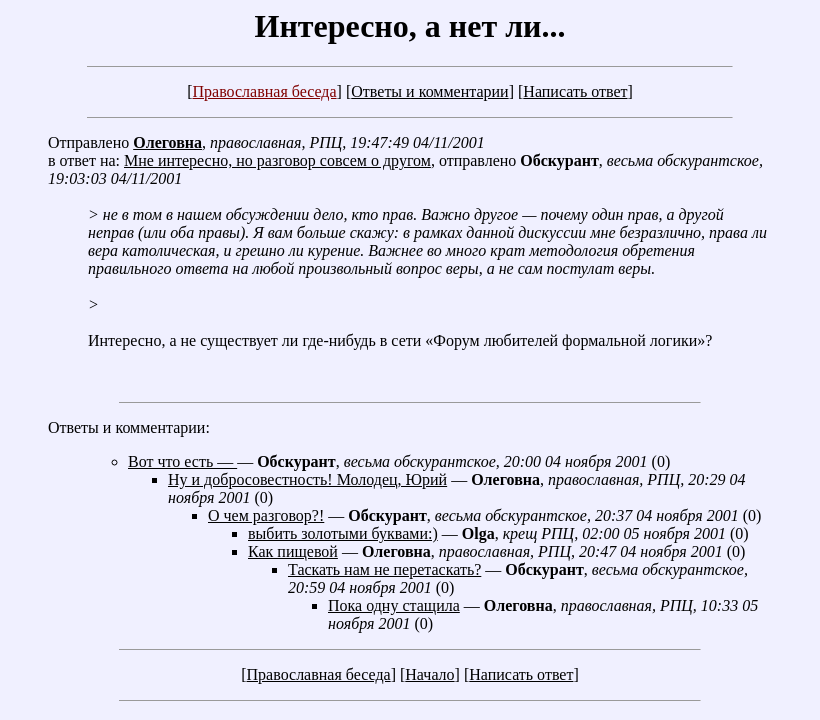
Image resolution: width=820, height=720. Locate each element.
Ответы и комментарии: (129, 427)
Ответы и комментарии (429, 91)
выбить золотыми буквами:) (343, 533)
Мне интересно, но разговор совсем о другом (277, 160)
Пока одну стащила (394, 605)
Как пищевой (293, 551)
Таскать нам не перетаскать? (384, 569)
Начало (429, 674)
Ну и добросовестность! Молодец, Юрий (307, 479)
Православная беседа (264, 91)
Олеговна (167, 142)
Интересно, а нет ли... (409, 26)
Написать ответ (575, 91)
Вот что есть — (182, 461)
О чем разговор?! (266, 515)
